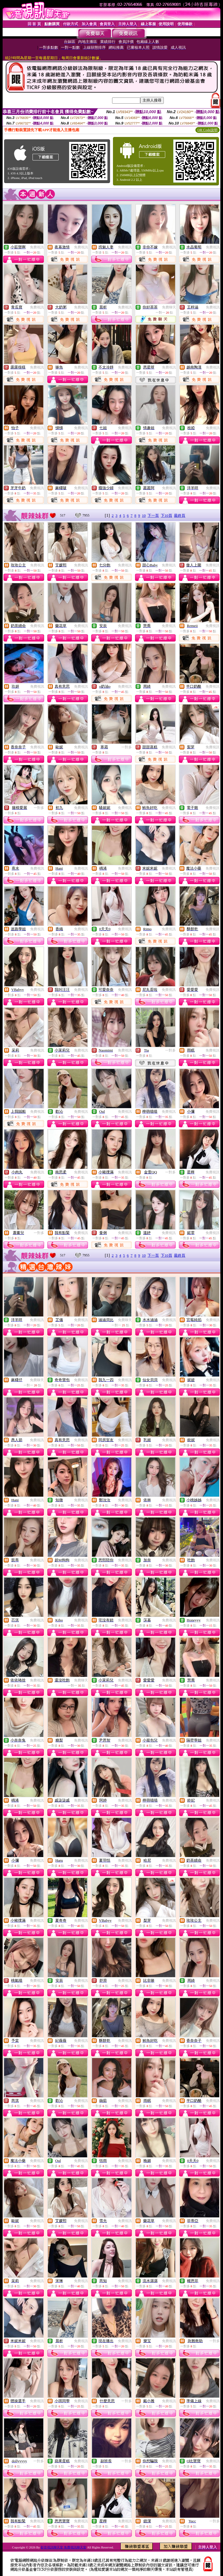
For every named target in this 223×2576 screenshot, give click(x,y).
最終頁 (179, 515)
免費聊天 (169, 307)
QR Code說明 (207, 130)
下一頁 (153, 515)
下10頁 (166, 515)
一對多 (126, 747)
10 (144, 515)
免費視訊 (37, 247)
